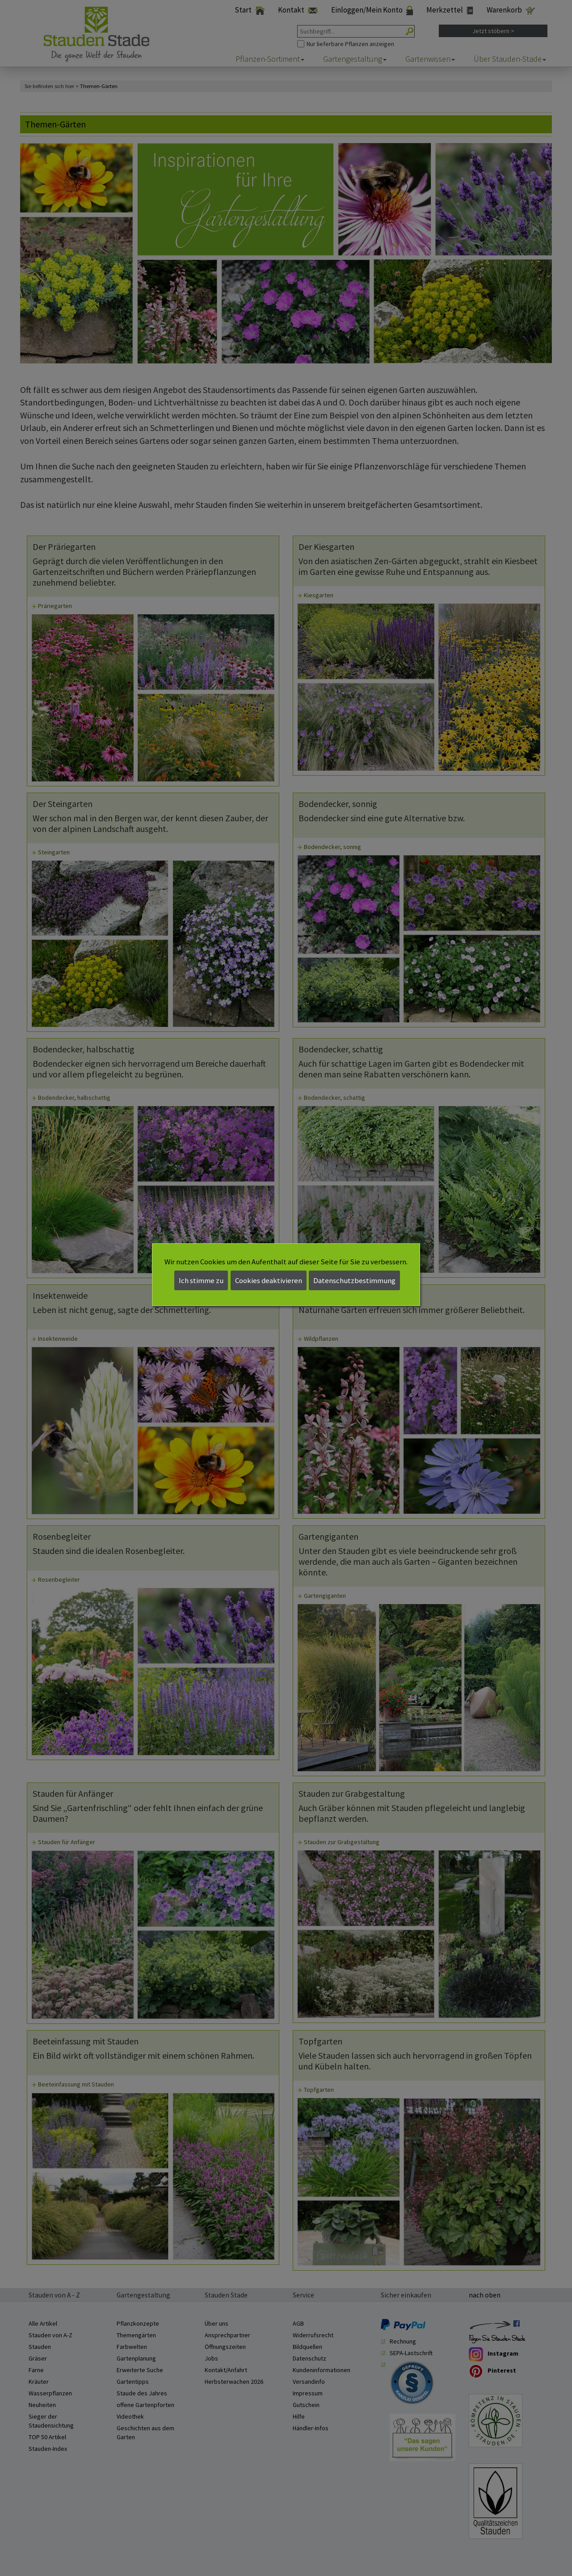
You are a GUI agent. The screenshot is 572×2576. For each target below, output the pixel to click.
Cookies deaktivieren (268, 1280)
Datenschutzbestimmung (354, 1280)
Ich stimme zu (201, 1280)
